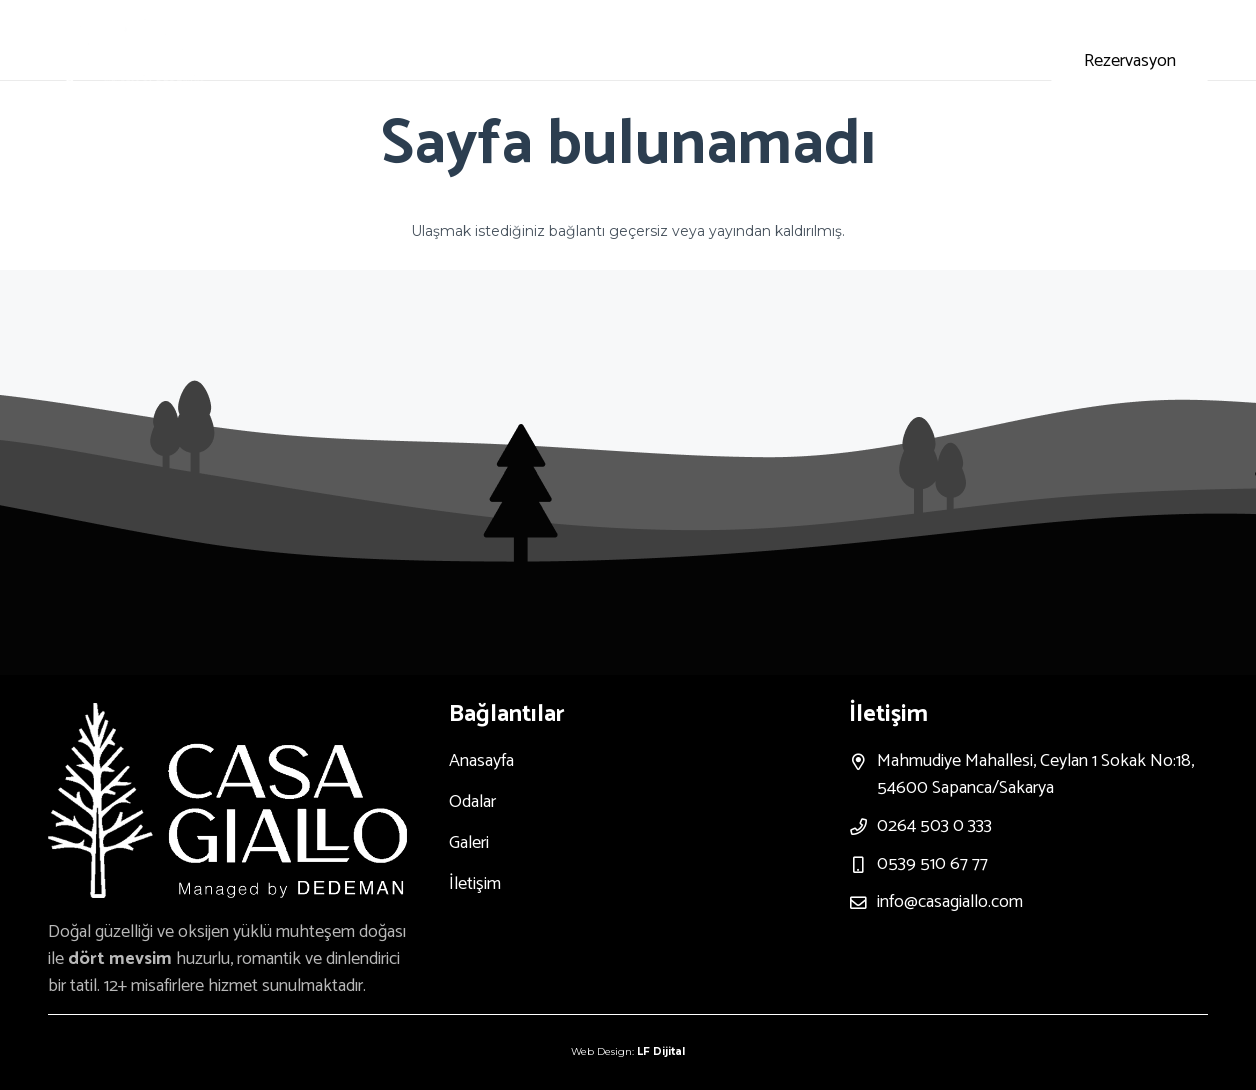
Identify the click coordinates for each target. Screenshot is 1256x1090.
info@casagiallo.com (950, 902)
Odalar (472, 802)
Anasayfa (481, 761)
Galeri (469, 843)
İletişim (475, 884)
